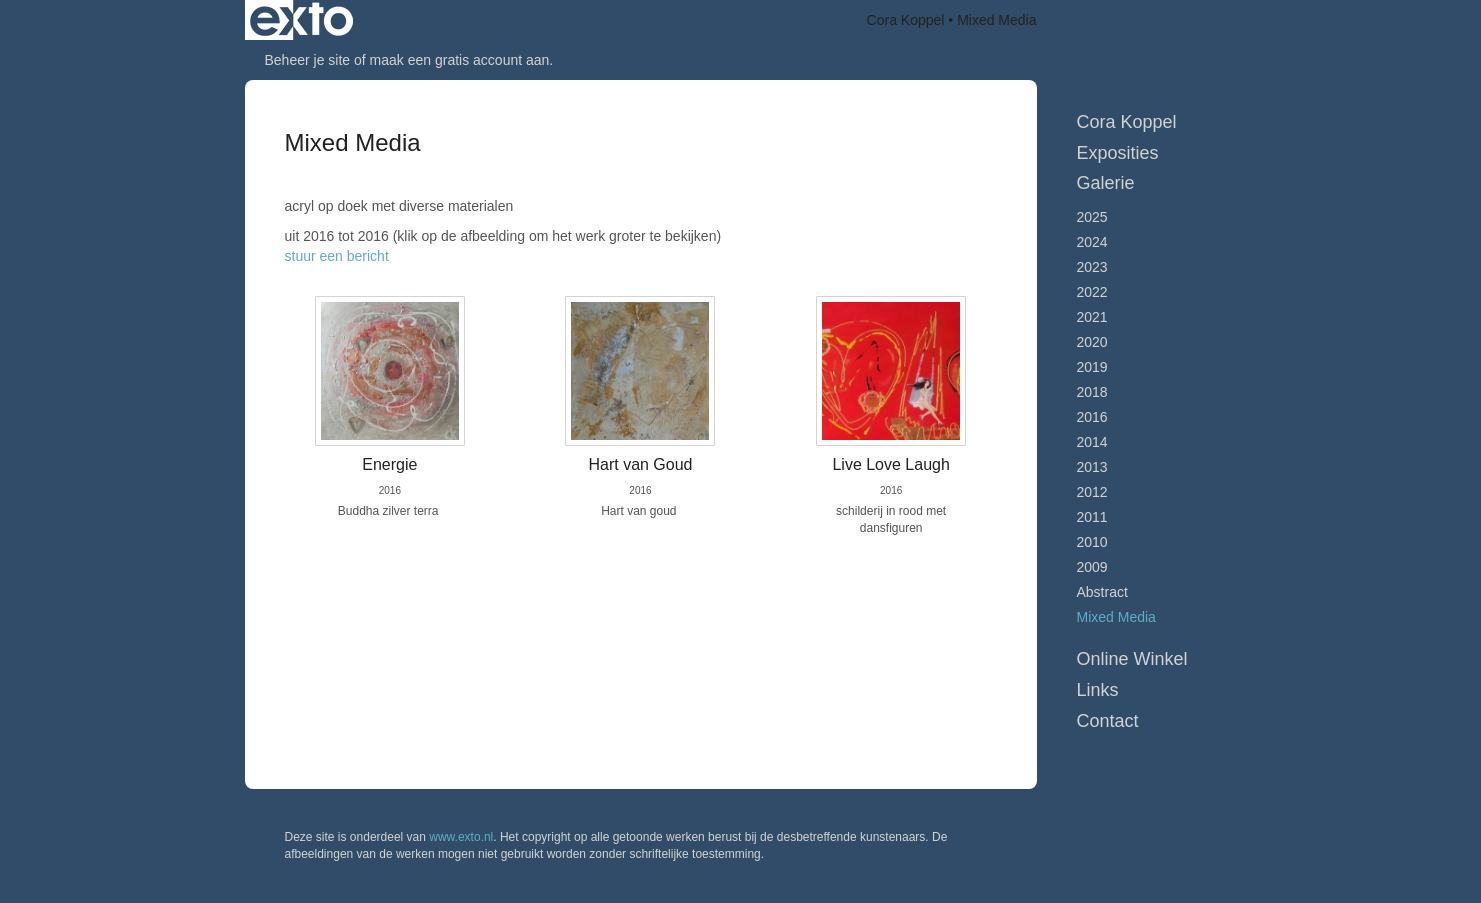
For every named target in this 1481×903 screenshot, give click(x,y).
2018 (1092, 392)
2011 (1092, 517)
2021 (1092, 317)
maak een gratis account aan (460, 60)
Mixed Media (1116, 617)
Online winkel (1132, 659)
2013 (1092, 467)
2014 (1092, 442)
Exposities (1118, 153)
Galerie (1106, 183)
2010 (1092, 542)
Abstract (1102, 592)
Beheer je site (308, 60)
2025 (1092, 217)
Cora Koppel (906, 20)
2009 (1092, 567)
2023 (1092, 267)
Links (1098, 690)
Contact (1108, 721)
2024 (1092, 242)
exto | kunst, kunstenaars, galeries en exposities (301, 20)
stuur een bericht (337, 256)
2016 (1092, 417)
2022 (1092, 292)
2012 (1092, 492)
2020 (1092, 342)
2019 (1092, 367)
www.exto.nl (461, 837)
